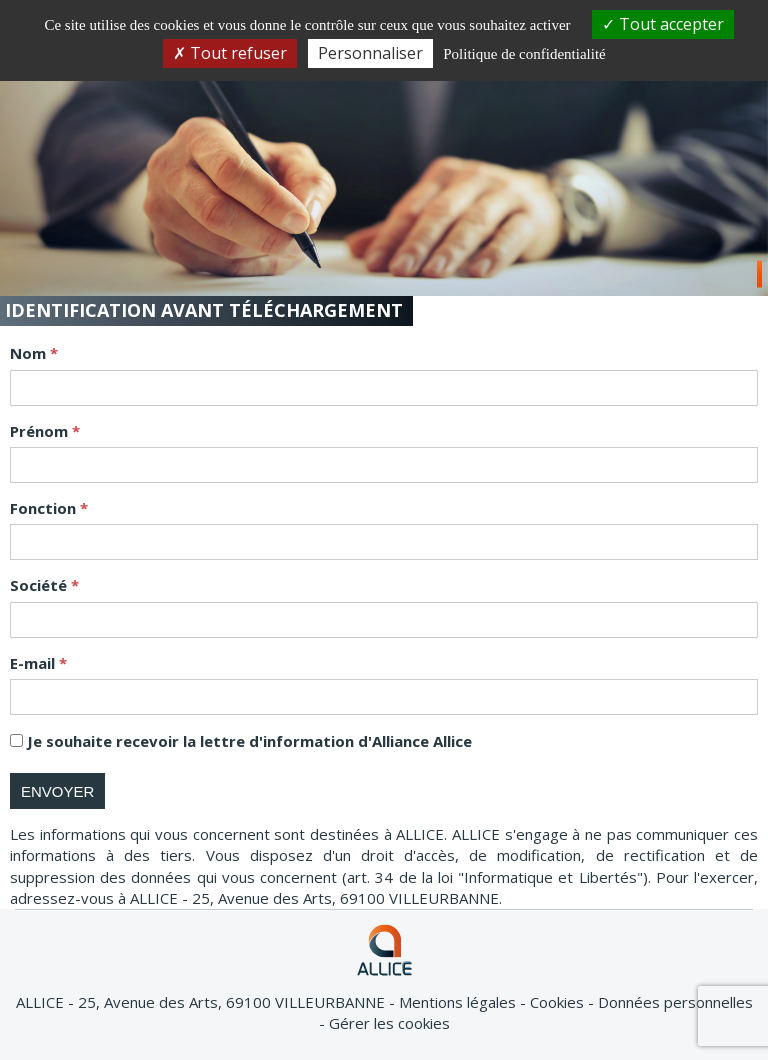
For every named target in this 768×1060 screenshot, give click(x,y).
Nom (30, 353)
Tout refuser (230, 53)
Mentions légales (459, 1002)
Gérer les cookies (389, 1023)
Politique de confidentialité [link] (524, 54)
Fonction (45, 508)
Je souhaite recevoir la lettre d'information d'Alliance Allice (249, 741)
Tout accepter (663, 24)
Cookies (559, 1002)
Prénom (41, 431)
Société (40, 585)
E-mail (34, 663)
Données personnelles (675, 1002)
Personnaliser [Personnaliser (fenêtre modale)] (370, 53)
